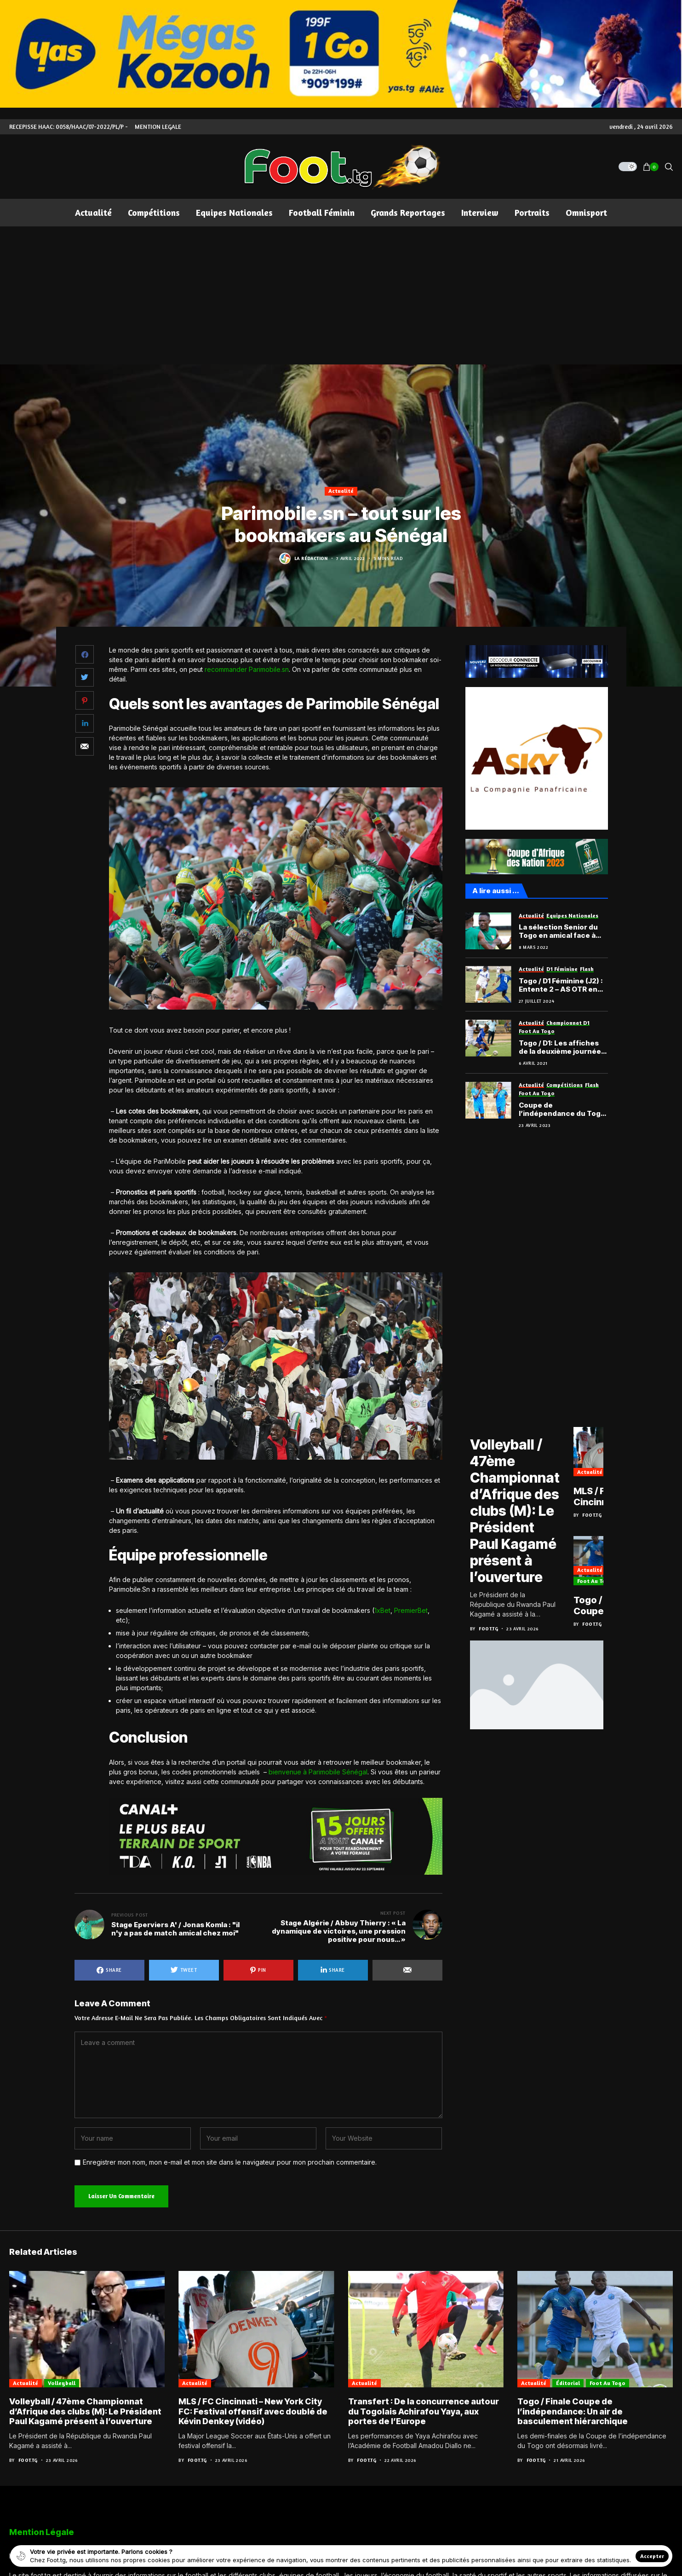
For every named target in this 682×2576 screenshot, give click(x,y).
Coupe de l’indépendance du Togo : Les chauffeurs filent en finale (562, 1109)
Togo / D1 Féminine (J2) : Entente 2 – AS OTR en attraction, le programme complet (561, 985)
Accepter (652, 2556)
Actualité (341, 490)
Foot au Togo (595, 1580)
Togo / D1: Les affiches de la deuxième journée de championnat (560, 1047)
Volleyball (61, 2383)
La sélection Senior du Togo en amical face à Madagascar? (558, 931)
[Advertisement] (341, 295)
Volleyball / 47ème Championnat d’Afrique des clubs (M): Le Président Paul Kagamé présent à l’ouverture (515, 1510)
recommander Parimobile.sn (247, 669)
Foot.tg (488, 1628)
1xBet (382, 1610)
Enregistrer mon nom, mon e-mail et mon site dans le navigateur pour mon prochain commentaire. (230, 2162)
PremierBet (411, 1610)
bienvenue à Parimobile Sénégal (318, 1772)
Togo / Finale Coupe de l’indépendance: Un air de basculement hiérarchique (572, 2411)
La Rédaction (311, 558)
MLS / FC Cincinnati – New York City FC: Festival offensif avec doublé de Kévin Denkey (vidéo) (252, 2411)
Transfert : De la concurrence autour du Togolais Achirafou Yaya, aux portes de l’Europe (423, 2411)
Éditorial (568, 2383)
